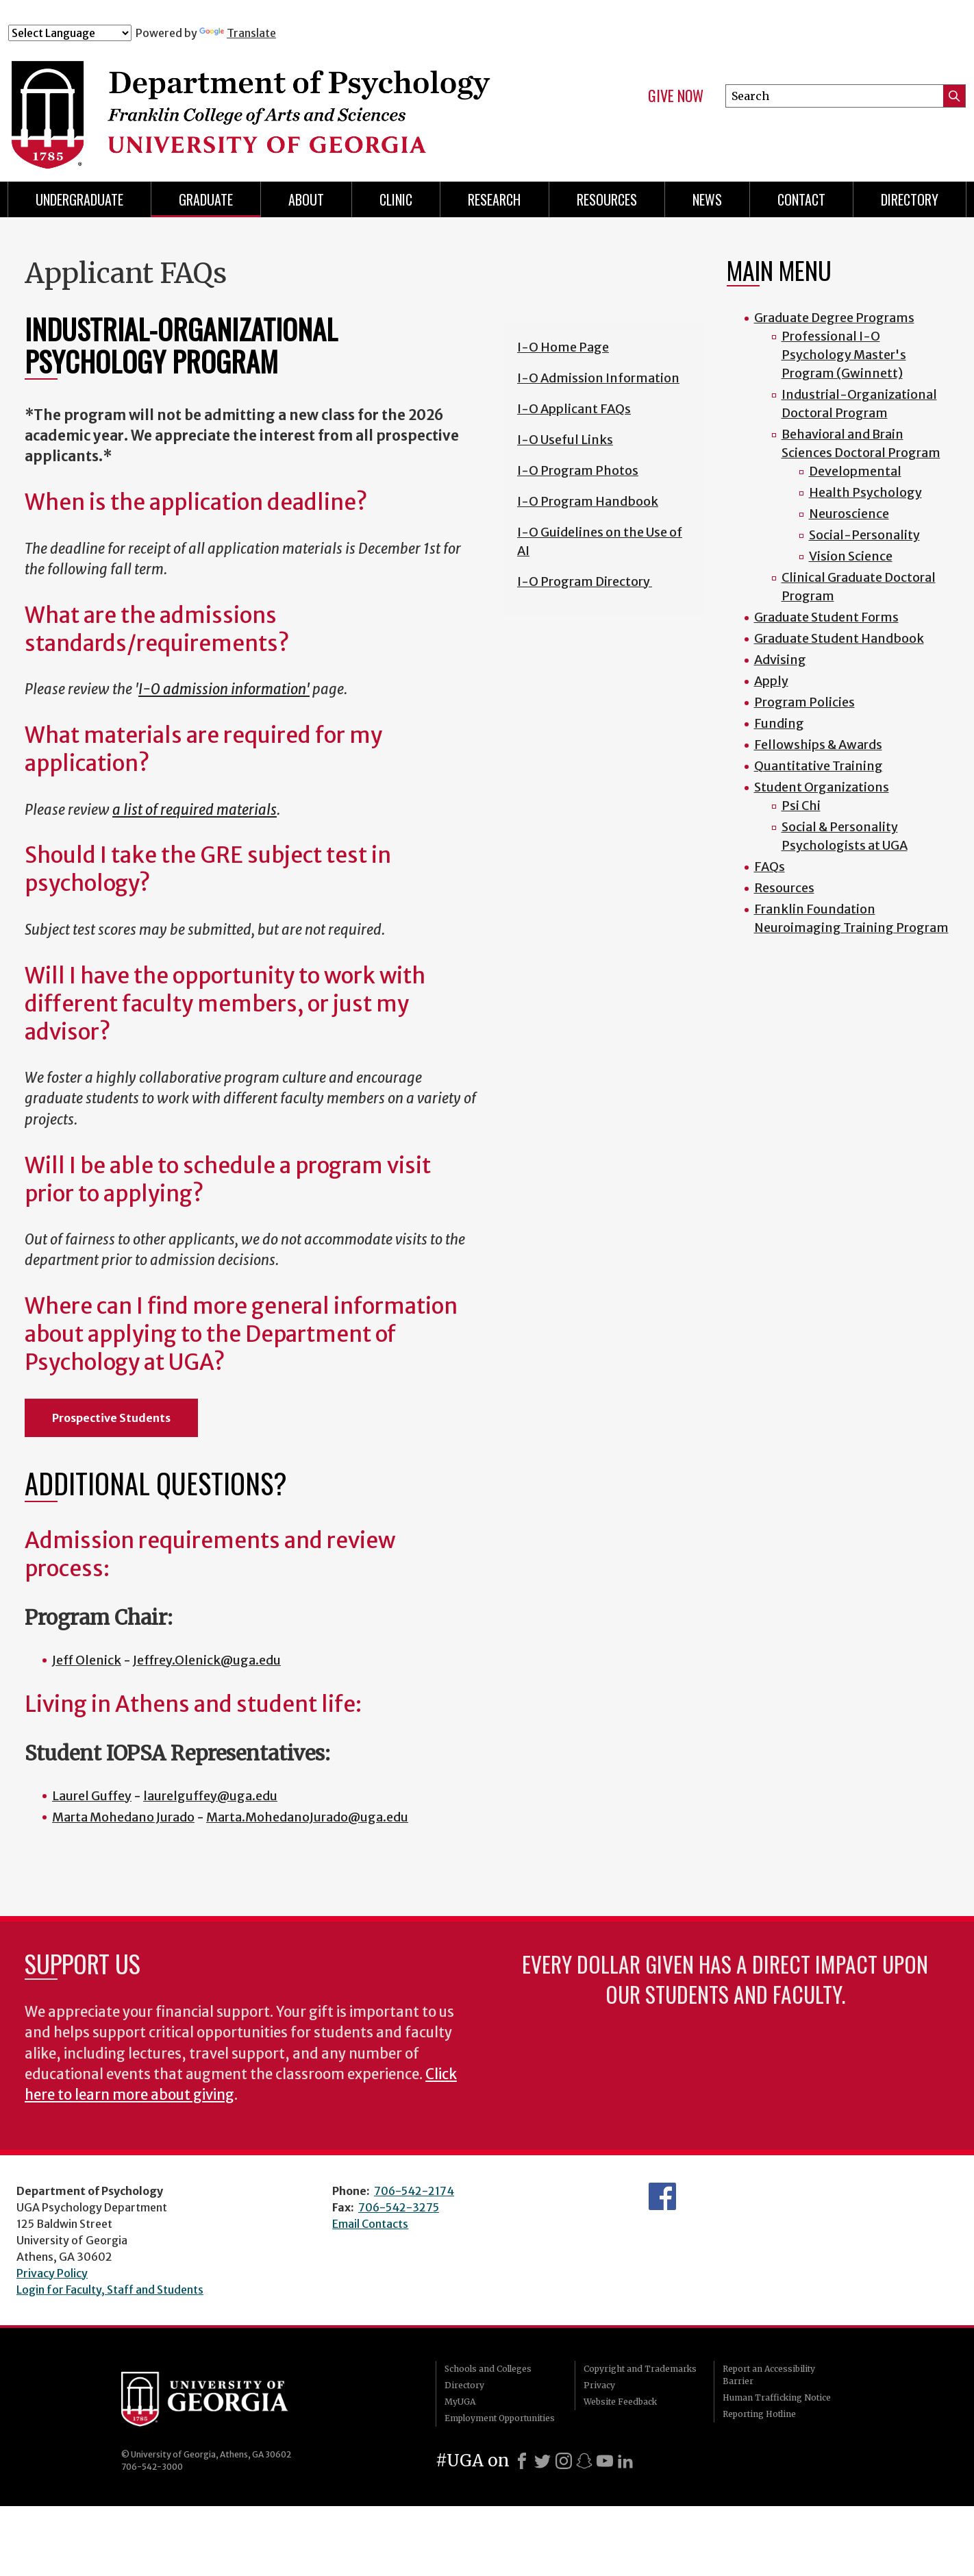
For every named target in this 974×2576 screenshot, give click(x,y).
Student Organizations (821, 787)
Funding (779, 723)
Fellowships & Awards (818, 744)
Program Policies (804, 702)
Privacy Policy (52, 2273)
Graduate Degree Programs (834, 318)
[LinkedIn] (625, 2461)
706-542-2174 (414, 2191)
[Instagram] (563, 2461)
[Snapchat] (584, 2461)
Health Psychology (865, 492)
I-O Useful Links (565, 439)
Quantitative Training (818, 766)
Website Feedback (620, 2401)
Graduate (206, 199)
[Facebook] (522, 2461)
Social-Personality (864, 535)
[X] (542, 2461)
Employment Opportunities (500, 2418)
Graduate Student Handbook (839, 638)
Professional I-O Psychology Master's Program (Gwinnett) (844, 354)
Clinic (395, 199)
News (707, 199)
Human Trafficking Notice (777, 2397)
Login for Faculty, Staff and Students (109, 2289)
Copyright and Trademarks (640, 2369)
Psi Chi (801, 805)
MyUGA (460, 2401)
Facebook (662, 2196)
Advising (780, 659)
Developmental (855, 471)
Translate (237, 33)
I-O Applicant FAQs (574, 409)
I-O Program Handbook (587, 501)
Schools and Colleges (488, 2369)
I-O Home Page (563, 347)
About (306, 199)
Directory (464, 2385)
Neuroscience (849, 514)
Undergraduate (79, 199)
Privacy (599, 2385)
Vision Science (850, 556)
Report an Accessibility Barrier (769, 2375)
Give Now (675, 96)
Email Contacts (370, 2224)
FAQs (769, 866)
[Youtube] (605, 2461)
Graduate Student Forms (826, 617)
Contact (801, 199)
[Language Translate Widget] (70, 33)
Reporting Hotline (759, 2414)
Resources (607, 199)
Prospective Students (111, 1418)
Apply (771, 681)
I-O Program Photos (577, 470)
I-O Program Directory (584, 581)
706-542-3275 (398, 2207)
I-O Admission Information (598, 378)
